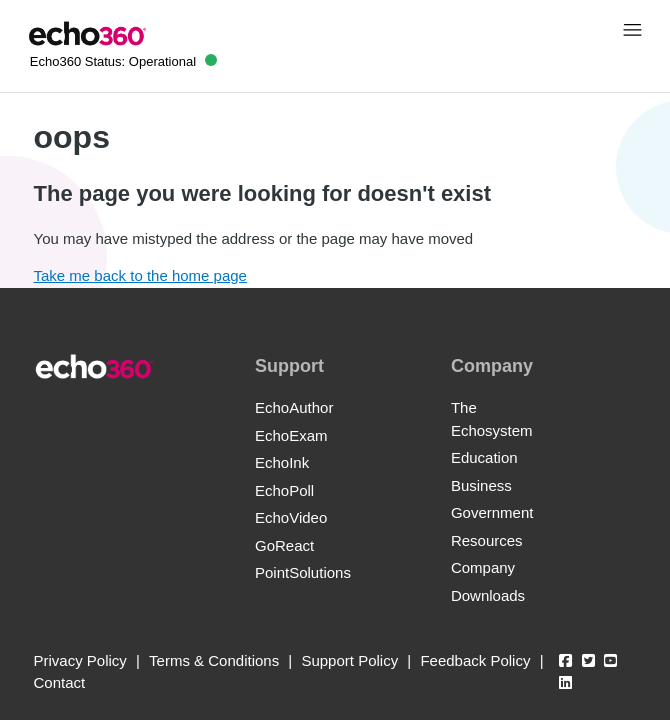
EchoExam (291, 435)
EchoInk (282, 462)
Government (492, 512)
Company (483, 567)
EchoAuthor (294, 407)
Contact (60, 682)
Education (484, 457)
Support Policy (349, 660)
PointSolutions (303, 572)
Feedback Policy (475, 660)
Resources (487, 540)
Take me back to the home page (140, 275)
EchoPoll (284, 490)
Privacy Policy (80, 660)
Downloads (488, 595)
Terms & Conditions (214, 660)
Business (481, 485)
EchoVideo (291, 517)
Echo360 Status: (123, 61)
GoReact (284, 545)
